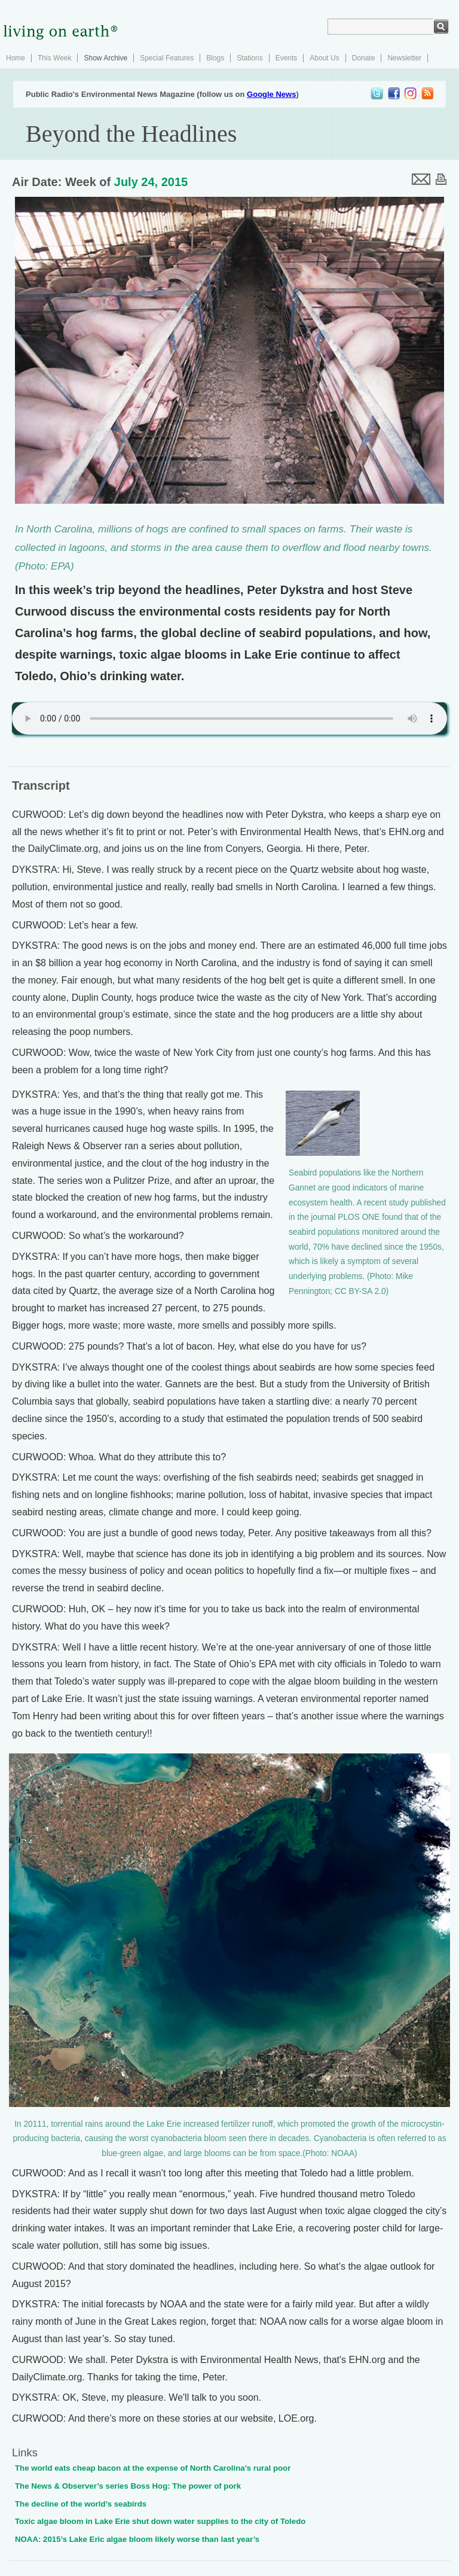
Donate (363, 58)
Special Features (167, 58)
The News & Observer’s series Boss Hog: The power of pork (128, 2485)
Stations (249, 58)
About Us (324, 58)
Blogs (215, 58)
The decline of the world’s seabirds (80, 2503)
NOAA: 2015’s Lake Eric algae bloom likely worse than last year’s (137, 2539)
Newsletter (404, 58)
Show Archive (105, 58)
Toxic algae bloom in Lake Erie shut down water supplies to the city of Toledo (160, 2521)
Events (287, 58)
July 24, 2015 (151, 181)
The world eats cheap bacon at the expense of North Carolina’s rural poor (152, 2468)
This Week (54, 58)
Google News (271, 94)
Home (15, 58)
